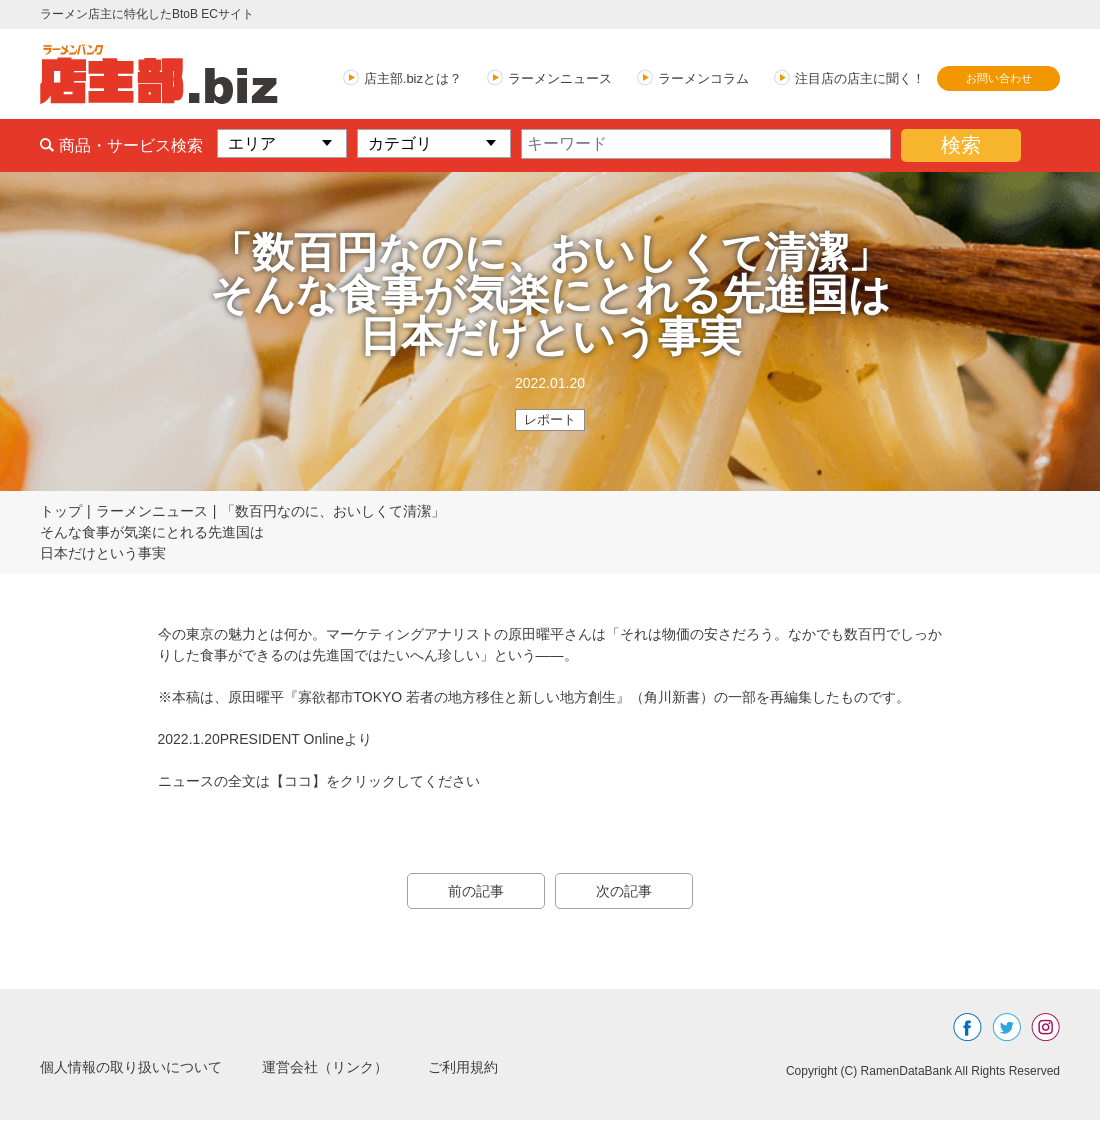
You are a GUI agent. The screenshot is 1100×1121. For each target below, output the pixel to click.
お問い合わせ (999, 78)
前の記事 (470, 892)
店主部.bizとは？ (413, 78)
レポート (550, 420)
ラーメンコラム (703, 78)
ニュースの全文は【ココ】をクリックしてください (319, 782)
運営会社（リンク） (360, 1067)
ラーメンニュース (560, 78)
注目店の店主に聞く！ (860, 78)
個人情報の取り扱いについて (144, 1067)
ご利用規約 (512, 1067)
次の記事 (630, 892)
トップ (61, 512)
